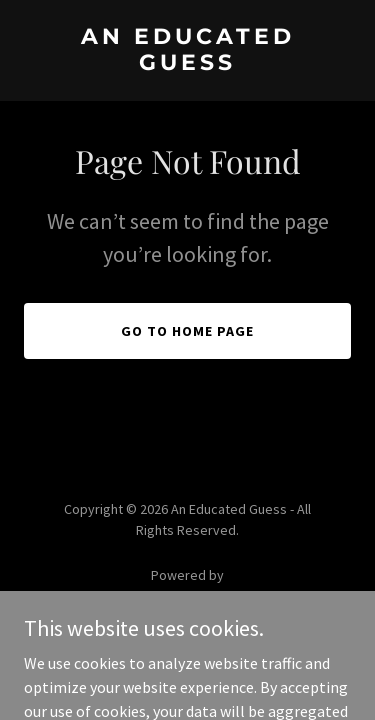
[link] (187, 64)
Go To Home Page (187, 331)
